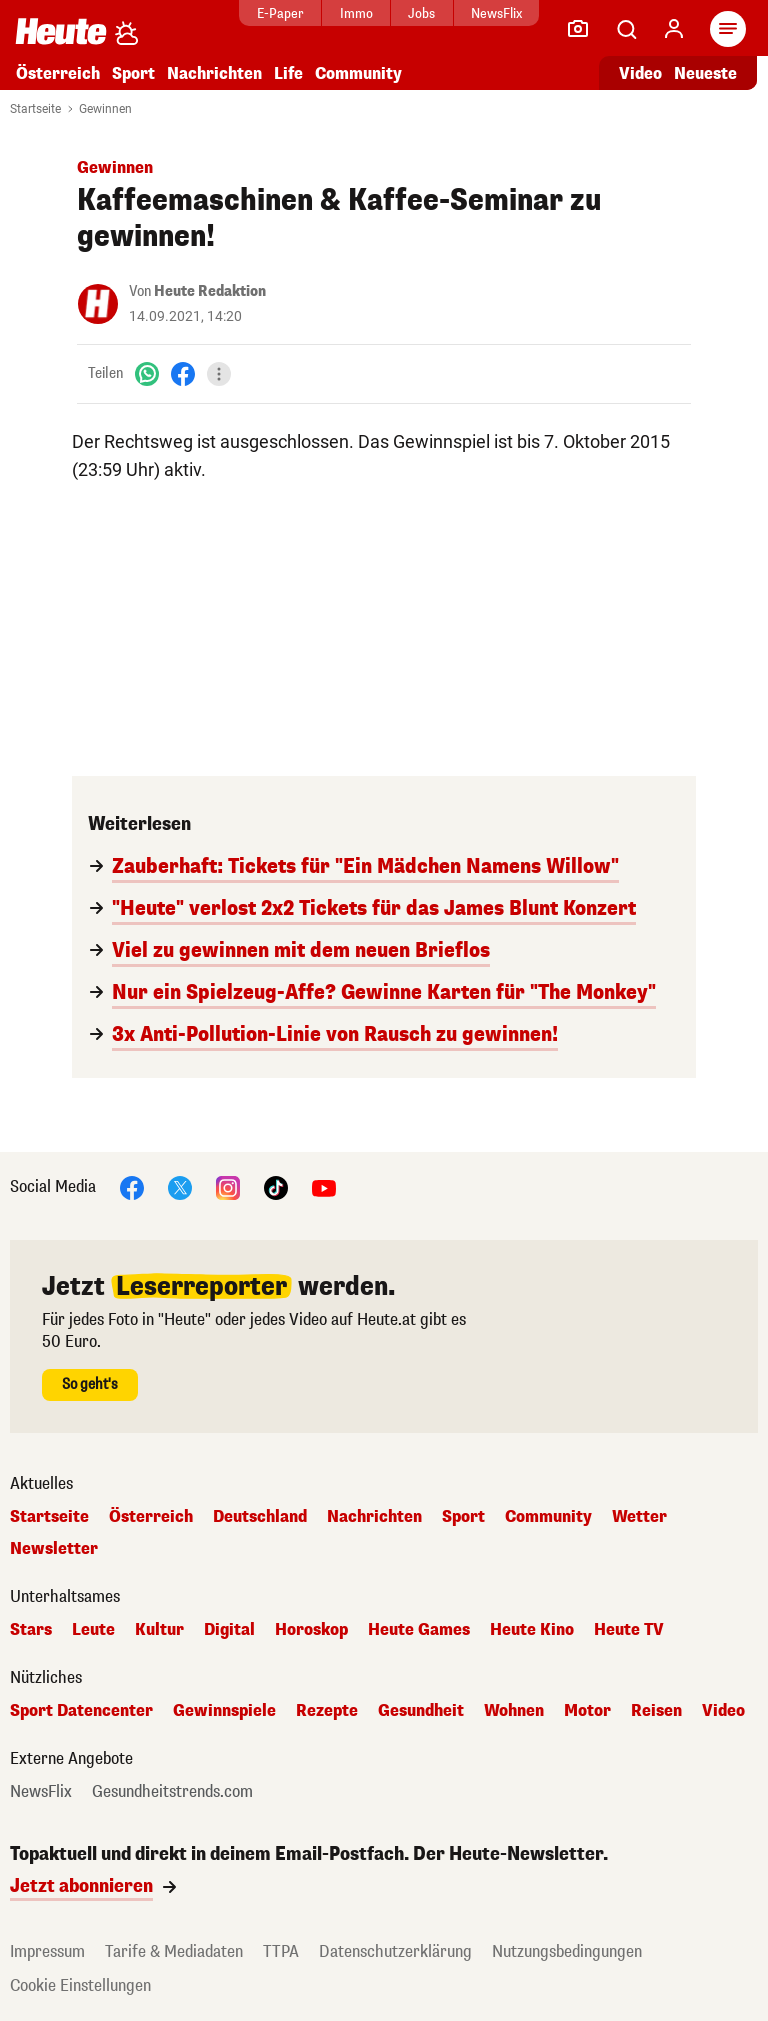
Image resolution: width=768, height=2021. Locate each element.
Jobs (419, 13)
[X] (180, 1186)
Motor (587, 1711)
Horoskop (311, 1630)
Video (723, 1711)
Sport (133, 73)
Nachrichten (214, 73)
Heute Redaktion (210, 291)
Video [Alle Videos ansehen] (640, 73)
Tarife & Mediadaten (174, 1951)
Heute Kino (532, 1630)
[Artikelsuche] (626, 29)
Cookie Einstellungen (80, 1985)
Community (358, 73)
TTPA (281, 1951)
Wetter (639, 1517)
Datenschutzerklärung (395, 1951)
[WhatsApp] (147, 373)
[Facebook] (183, 373)
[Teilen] (219, 374)
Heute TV (629, 1630)
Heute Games (419, 1630)
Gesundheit (421, 1711)
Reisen (656, 1711)
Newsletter (54, 1549)
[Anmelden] (674, 29)
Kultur (159, 1630)
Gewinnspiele (224, 1711)
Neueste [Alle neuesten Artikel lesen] (705, 73)
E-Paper (278, 13)
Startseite (35, 109)
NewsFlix (494, 13)
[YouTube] (324, 1186)
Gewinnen (105, 109)
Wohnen (514, 1711)
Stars (31, 1630)
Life (288, 73)
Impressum (47, 1951)
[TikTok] (276, 1186)
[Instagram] (228, 1186)
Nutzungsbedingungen (567, 1951)
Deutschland (260, 1517)
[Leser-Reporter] (578, 29)
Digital (229, 1630)
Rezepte (327, 1711)
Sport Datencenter (81, 1711)
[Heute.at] (61, 30)
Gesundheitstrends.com (172, 1792)
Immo (354, 13)
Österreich (58, 73)
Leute (93, 1630)
